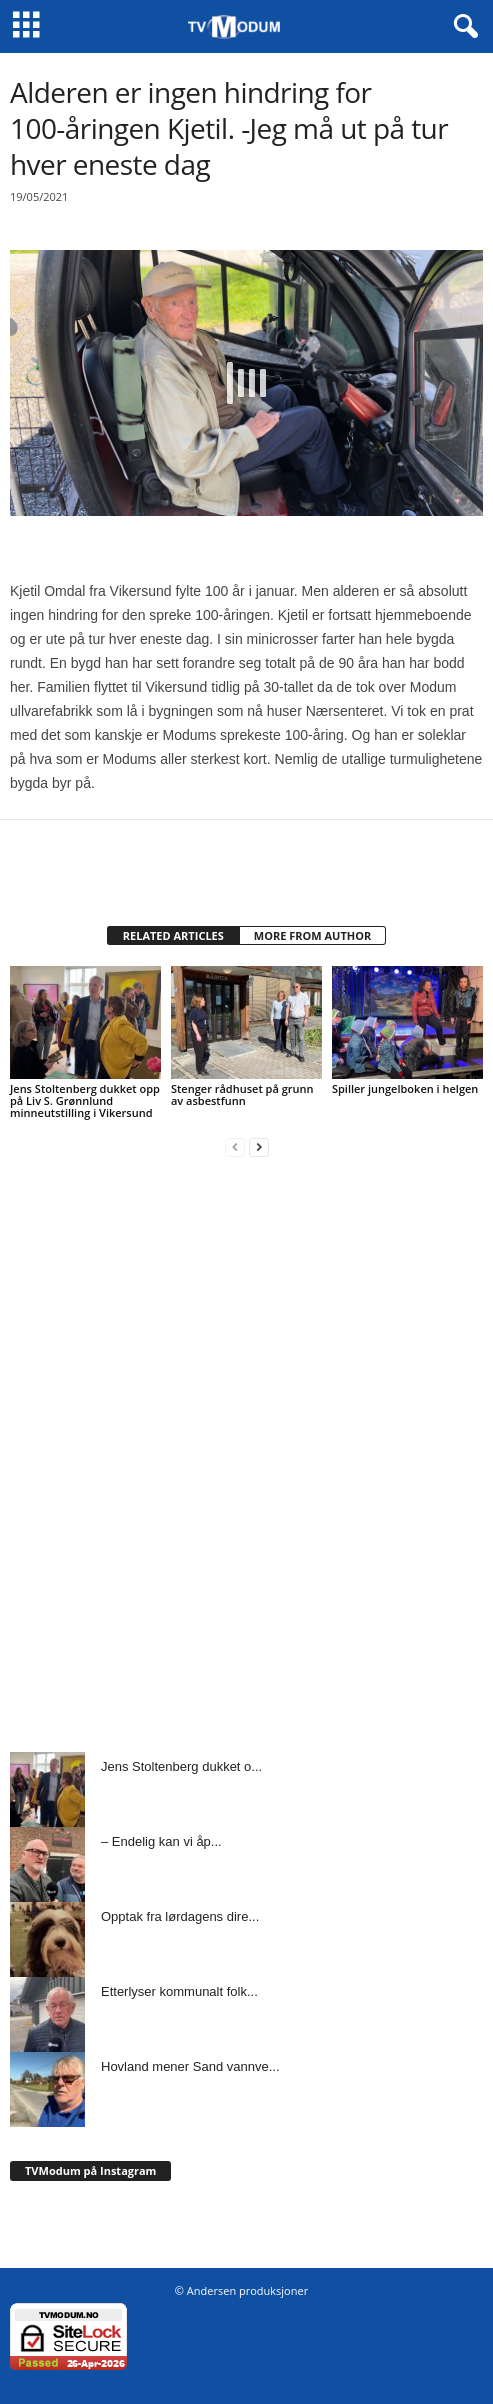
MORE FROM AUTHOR (312, 935)
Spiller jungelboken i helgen (405, 1088)
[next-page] (259, 1146)
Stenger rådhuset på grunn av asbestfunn (242, 1094)
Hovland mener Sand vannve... (190, 2066)
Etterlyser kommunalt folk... (179, 1991)
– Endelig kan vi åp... (161, 1841)
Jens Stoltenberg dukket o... (181, 1766)
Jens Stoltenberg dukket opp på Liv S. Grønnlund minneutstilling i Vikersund (85, 1100)
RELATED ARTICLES (173, 935)
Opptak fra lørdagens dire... (180, 1916)
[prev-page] (235, 1146)
